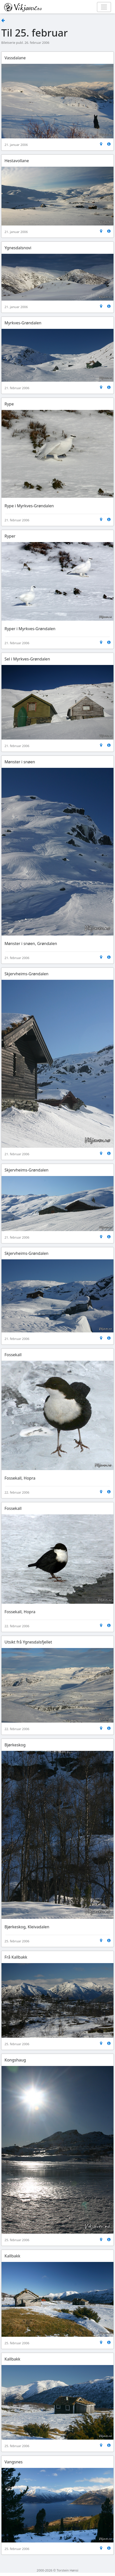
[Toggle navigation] (104, 7)
